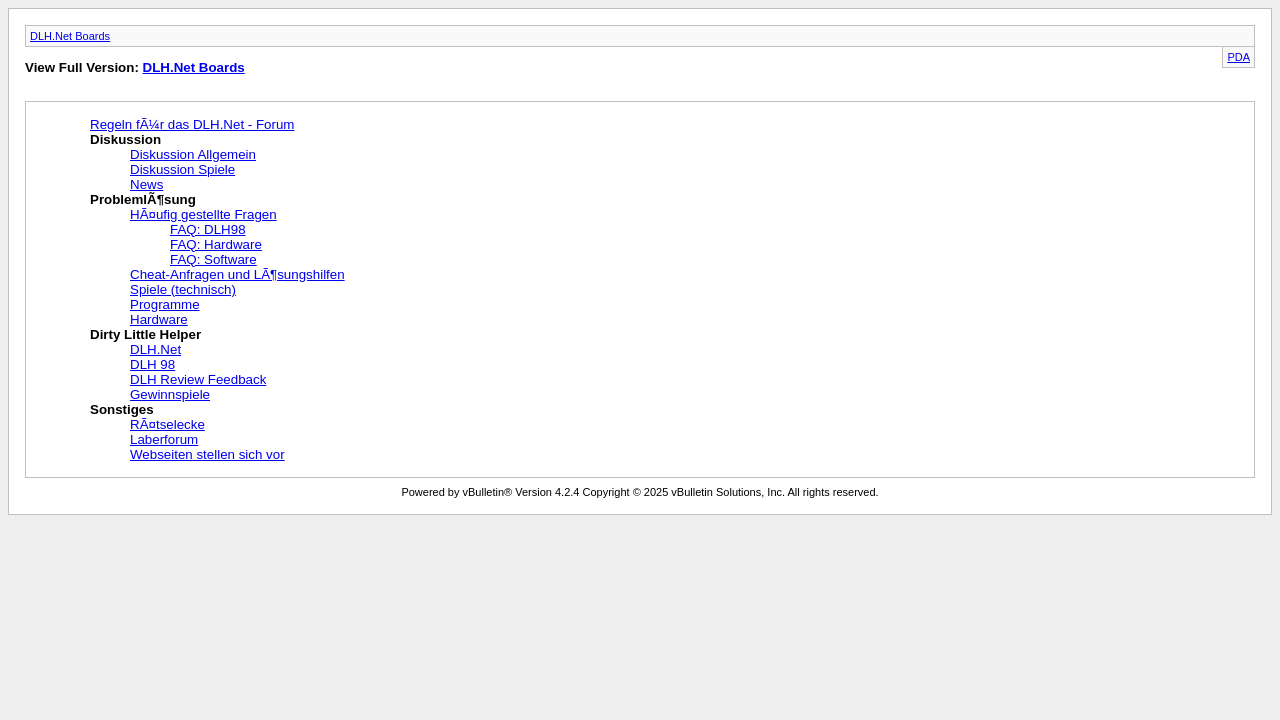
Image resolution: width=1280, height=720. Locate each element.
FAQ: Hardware (216, 244)
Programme (165, 304)
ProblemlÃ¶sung (143, 199)
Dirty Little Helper (145, 334)
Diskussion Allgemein (193, 154)
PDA (1238, 57)
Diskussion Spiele (182, 169)
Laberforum (164, 439)
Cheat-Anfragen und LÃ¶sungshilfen (237, 274)
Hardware (159, 319)
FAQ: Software (213, 259)
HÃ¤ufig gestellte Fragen (203, 214)
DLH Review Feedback (198, 379)
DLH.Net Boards (70, 36)
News (146, 184)
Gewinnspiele (170, 394)
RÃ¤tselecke (167, 424)
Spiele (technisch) (183, 289)
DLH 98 (152, 364)
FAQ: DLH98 (208, 229)
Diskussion (125, 139)
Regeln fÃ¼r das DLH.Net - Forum (192, 124)
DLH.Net (155, 349)
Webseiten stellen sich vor (207, 454)
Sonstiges (122, 409)
